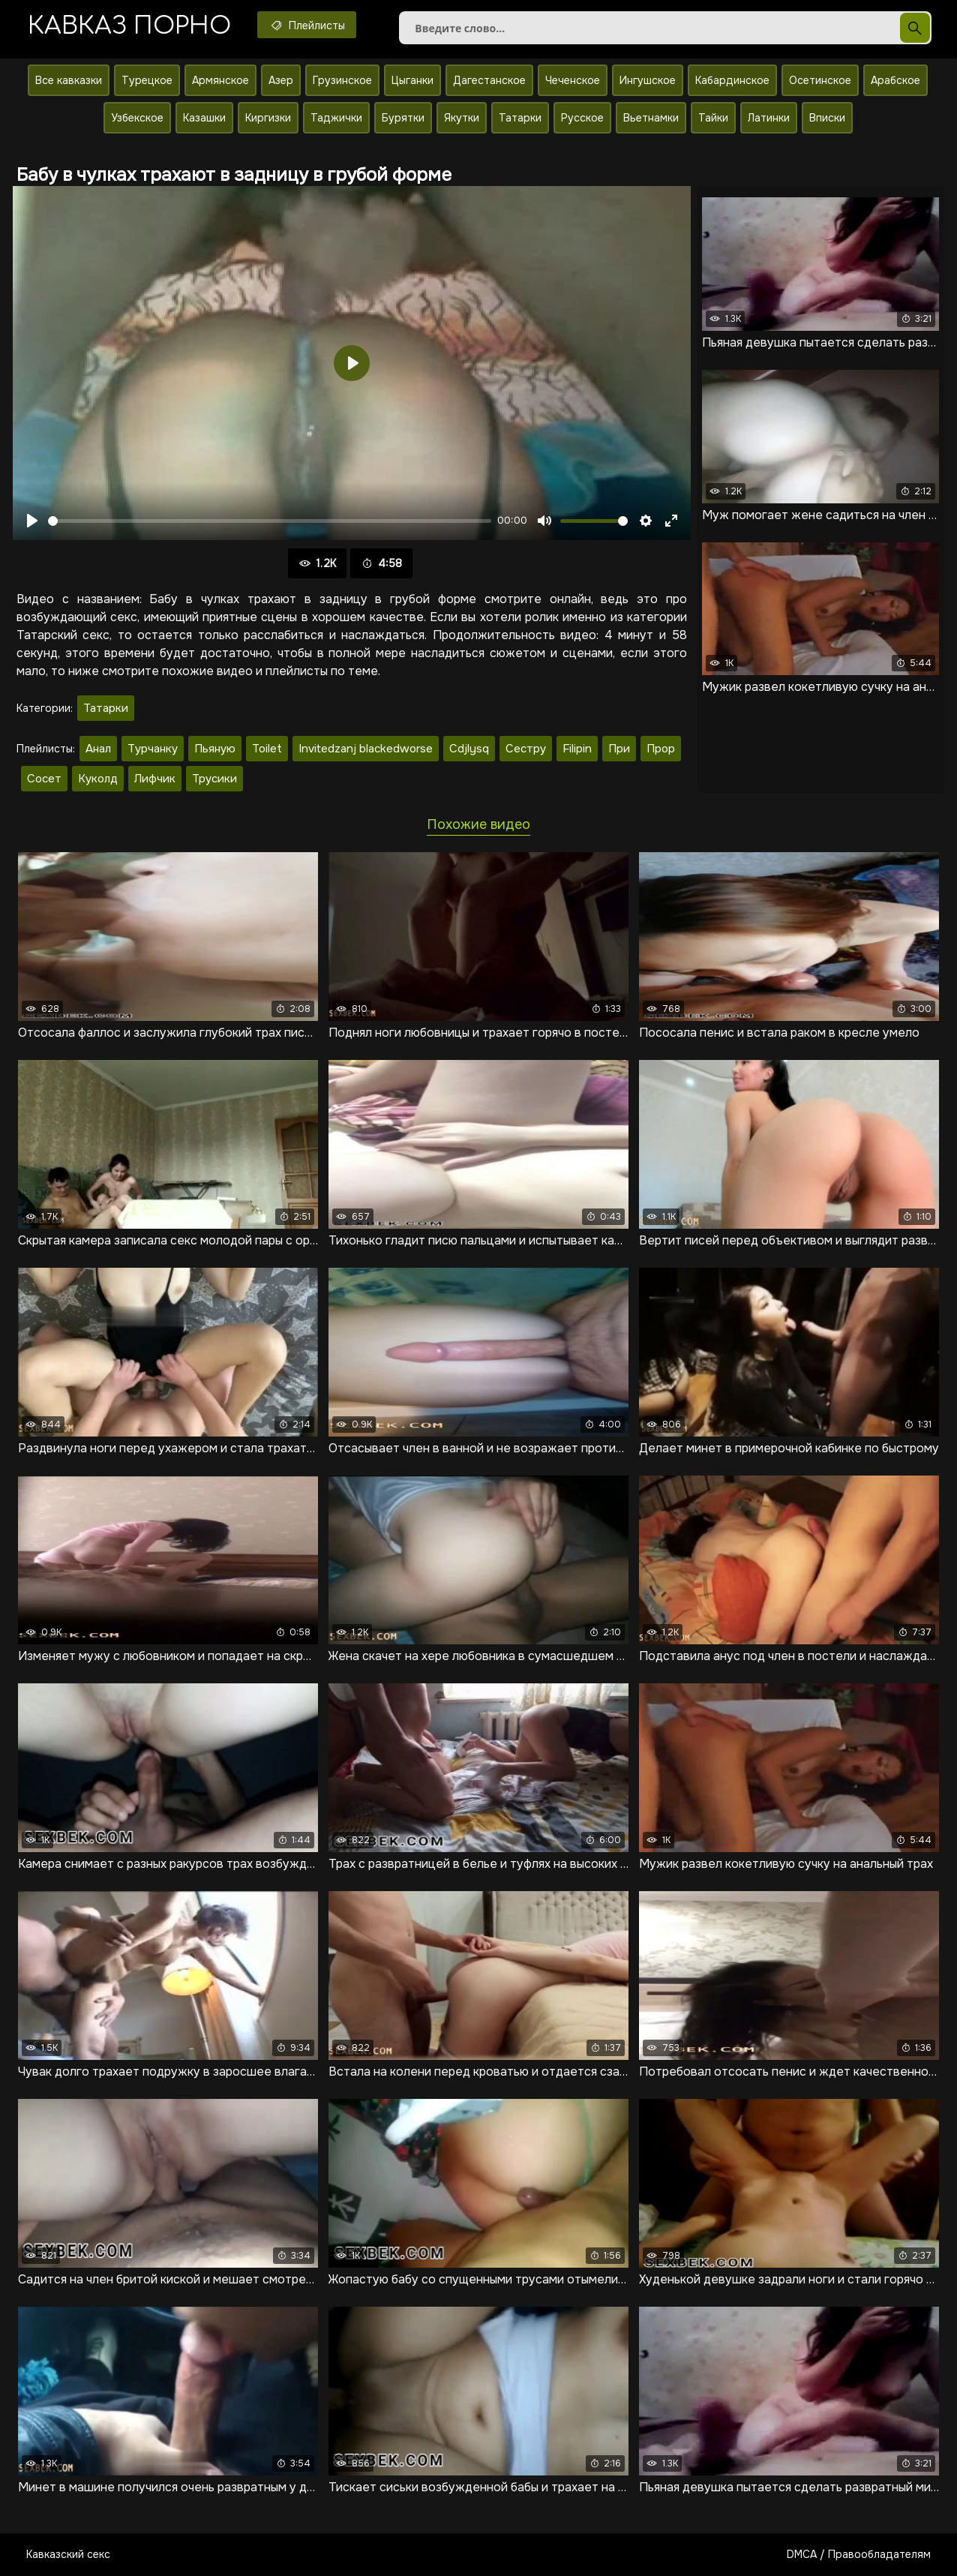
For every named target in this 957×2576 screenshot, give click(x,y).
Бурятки (403, 118)
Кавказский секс (68, 2554)
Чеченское (572, 80)
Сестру (526, 748)
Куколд (98, 778)
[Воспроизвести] (32, 521)
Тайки (713, 118)
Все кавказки (68, 80)
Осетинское (820, 80)
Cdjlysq (469, 748)
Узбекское (137, 118)
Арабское (895, 80)
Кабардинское (732, 80)
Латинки (769, 118)
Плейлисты (306, 24)
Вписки (827, 118)
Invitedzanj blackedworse (365, 748)
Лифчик (155, 778)
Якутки (461, 118)
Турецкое (147, 80)
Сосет (44, 778)
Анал (98, 748)
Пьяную (215, 748)
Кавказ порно (129, 26)
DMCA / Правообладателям (859, 2554)
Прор (660, 748)
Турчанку (153, 748)
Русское (582, 118)
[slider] (269, 521)
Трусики (214, 778)
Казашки (204, 118)
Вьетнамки (651, 118)
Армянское (220, 80)
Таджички (336, 118)
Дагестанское (489, 80)
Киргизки (268, 118)
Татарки (520, 118)
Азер (280, 80)
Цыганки (413, 80)
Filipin (577, 748)
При (619, 748)
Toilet (267, 748)
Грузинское (342, 80)
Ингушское (648, 80)
